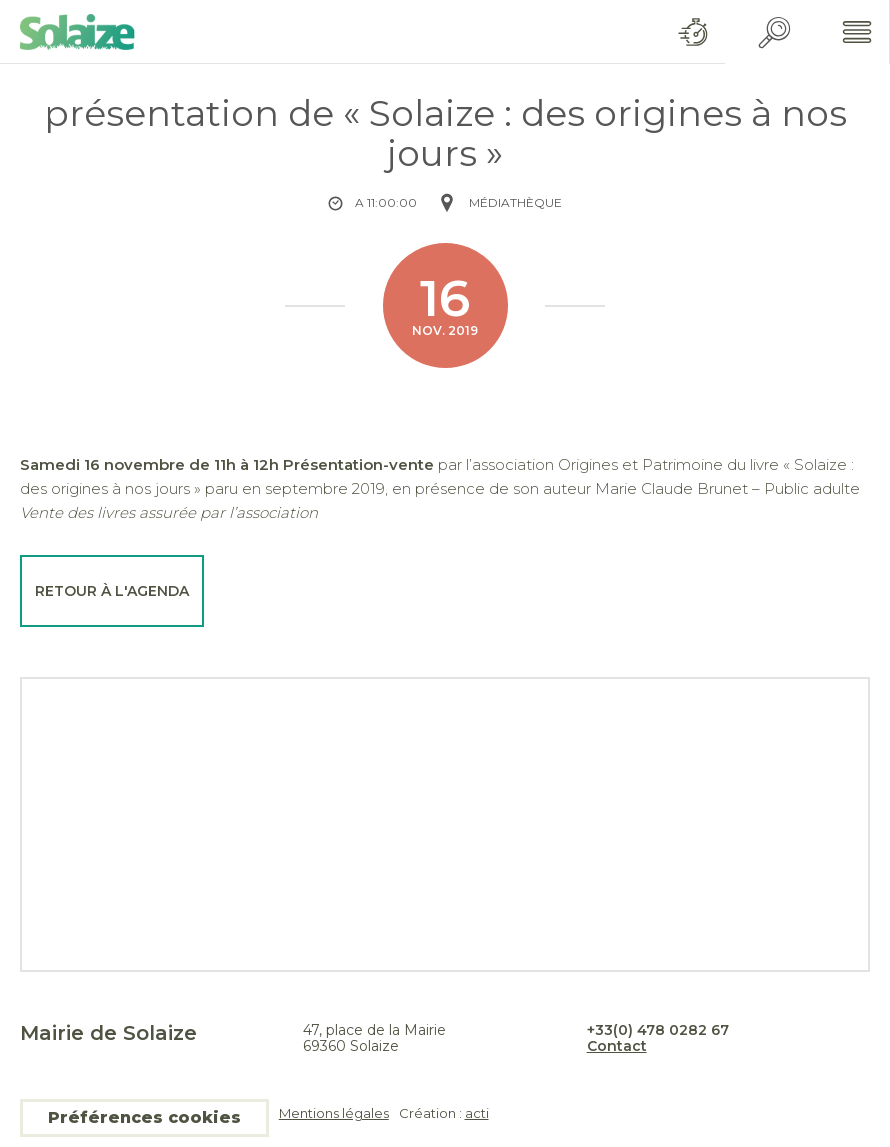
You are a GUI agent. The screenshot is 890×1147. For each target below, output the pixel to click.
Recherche (774, 32)
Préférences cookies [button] (144, 1117)
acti (477, 1113)
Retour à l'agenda (112, 591)
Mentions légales (334, 1113)
